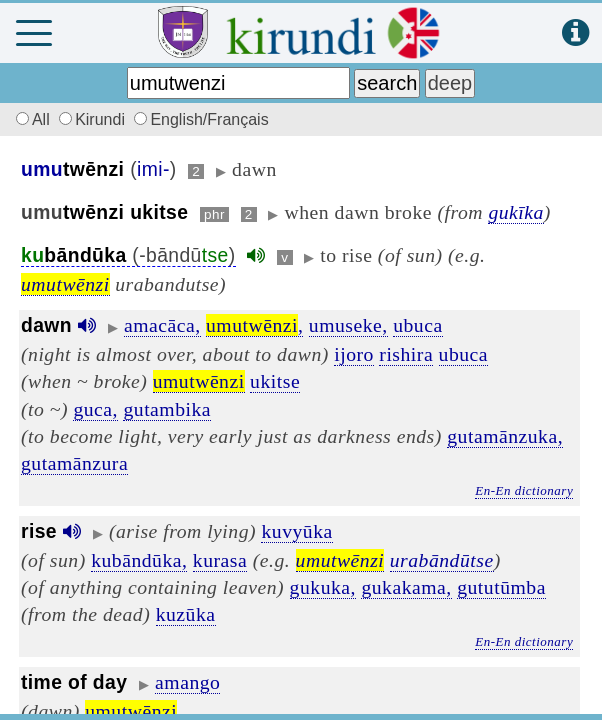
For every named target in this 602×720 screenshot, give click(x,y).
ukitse (275, 381)
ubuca (418, 325)
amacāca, (162, 325)
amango (187, 682)
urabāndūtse (442, 560)
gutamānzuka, (505, 436)
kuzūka (186, 614)
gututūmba (501, 587)
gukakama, (406, 587)
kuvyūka (296, 531)
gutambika (167, 409)
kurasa (220, 560)
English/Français (201, 119)
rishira (406, 354)
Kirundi (94, 119)
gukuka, (323, 587)
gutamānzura (74, 463)
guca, (95, 409)
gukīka (515, 212)
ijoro (354, 354)
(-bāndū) (128, 255)
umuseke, (348, 325)
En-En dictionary (524, 490)
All (30, 119)
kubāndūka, (139, 560)
